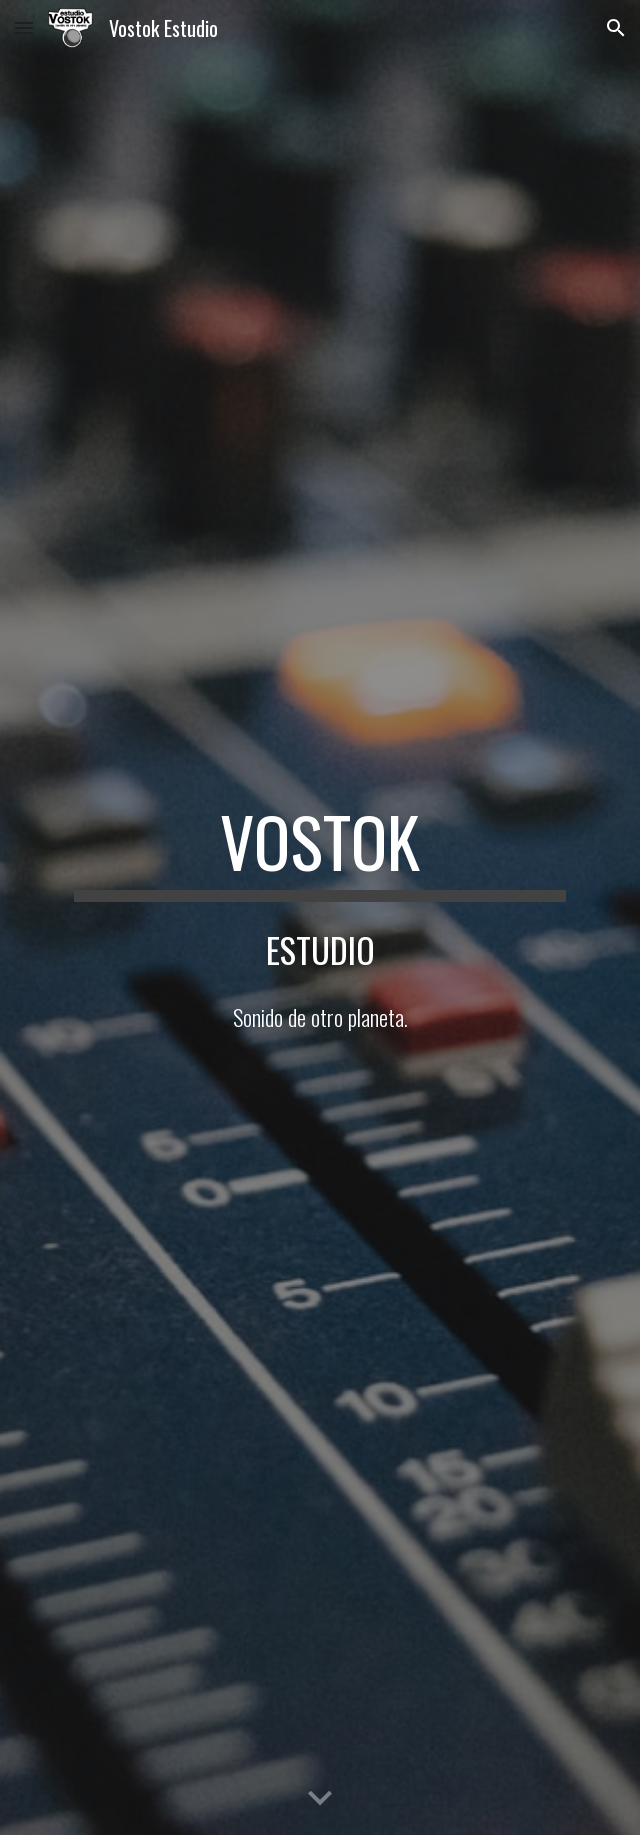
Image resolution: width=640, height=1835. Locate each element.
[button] (24, 27)
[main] (319, 851)
